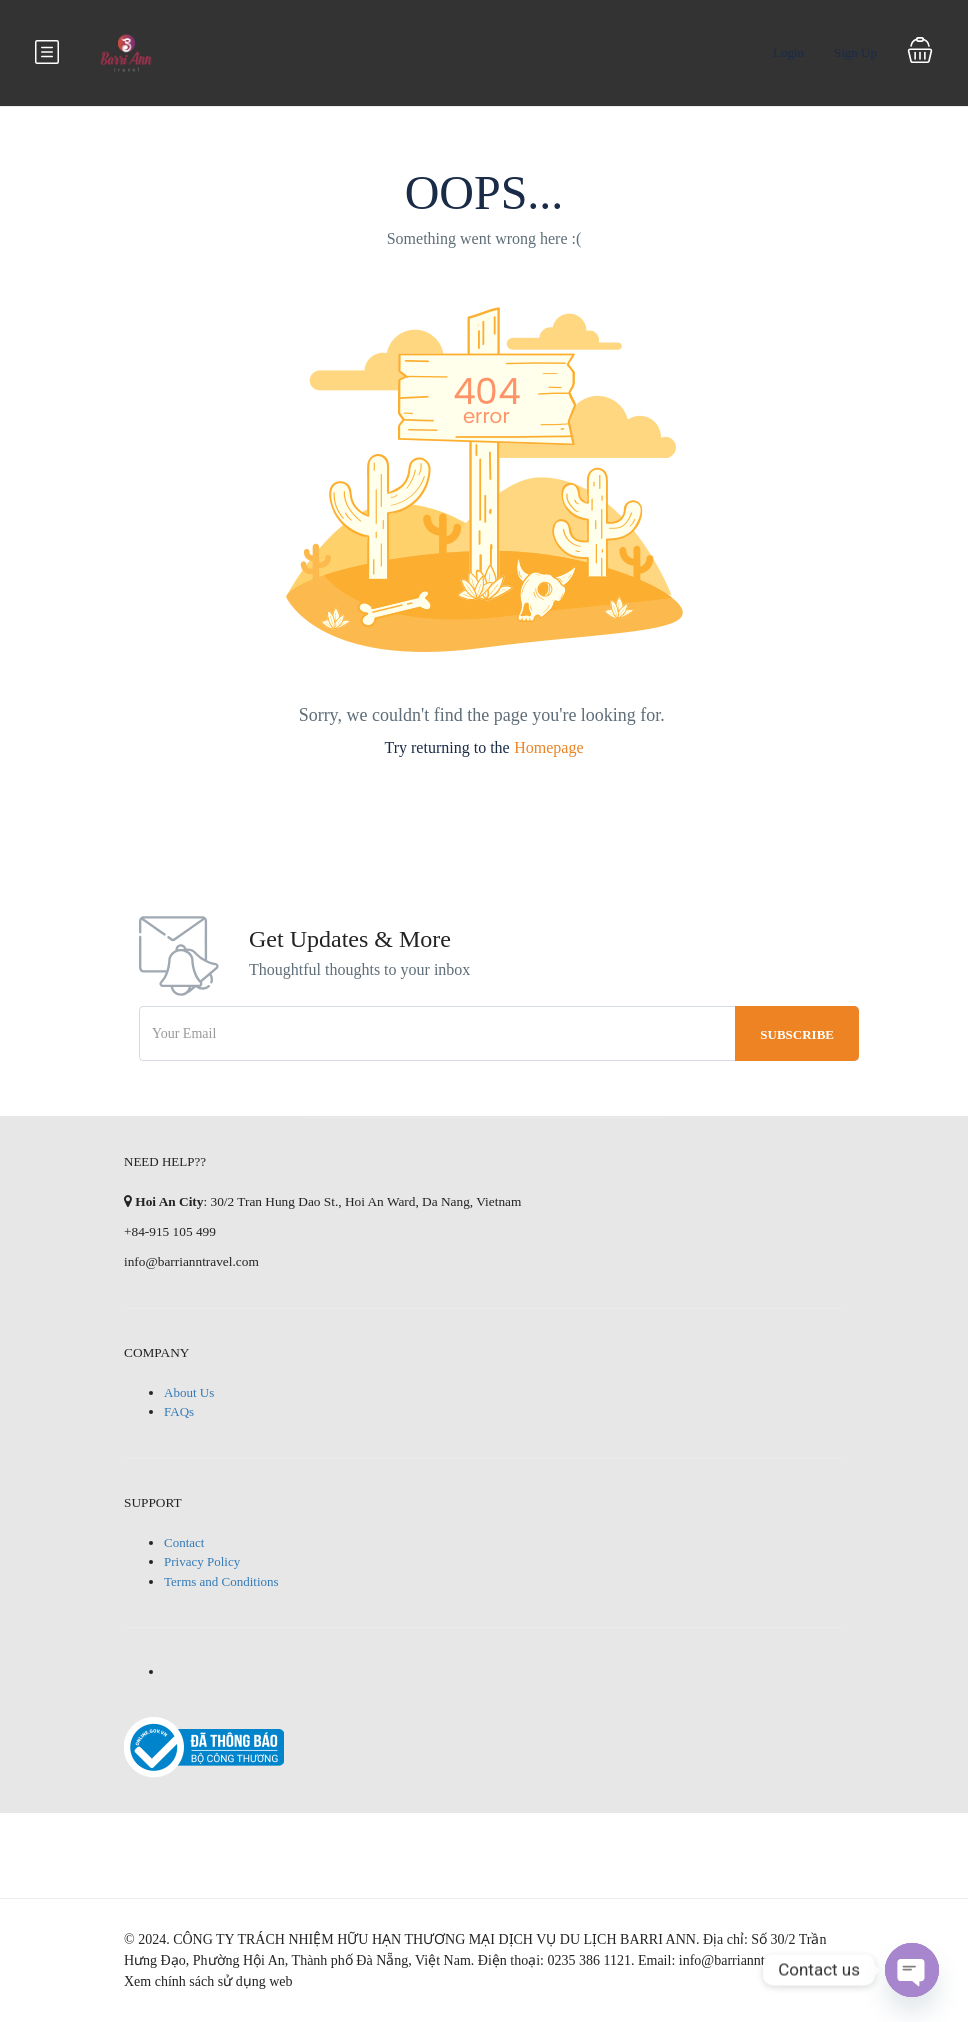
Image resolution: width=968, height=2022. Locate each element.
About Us (189, 1392)
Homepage (548, 747)
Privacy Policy (202, 1561)
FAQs (179, 1411)
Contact (184, 1542)
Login (788, 52)
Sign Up (855, 52)
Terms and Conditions (221, 1581)
